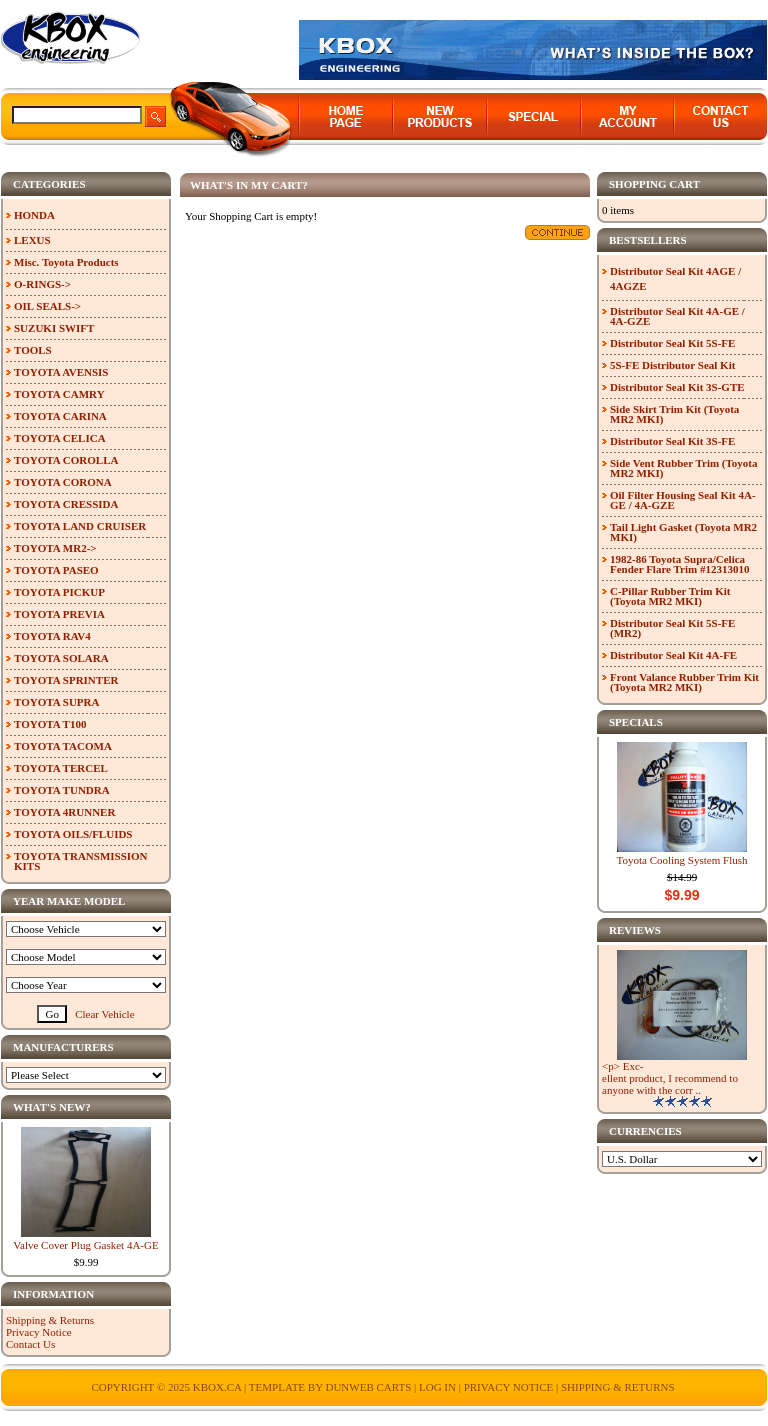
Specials (636, 722)
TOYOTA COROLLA (66, 460)
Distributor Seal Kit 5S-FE (672, 343)
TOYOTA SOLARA (61, 658)
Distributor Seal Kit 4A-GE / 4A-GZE (677, 316)
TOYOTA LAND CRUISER (80, 526)
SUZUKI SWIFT (54, 328)
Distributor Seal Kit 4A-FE (673, 655)
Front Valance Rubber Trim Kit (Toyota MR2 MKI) (684, 682)
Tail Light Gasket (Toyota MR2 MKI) (683, 532)
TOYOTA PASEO (56, 570)
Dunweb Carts (369, 1387)
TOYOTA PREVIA (59, 614)
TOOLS (33, 350)
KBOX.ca (217, 1387)
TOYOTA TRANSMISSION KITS (81, 861)
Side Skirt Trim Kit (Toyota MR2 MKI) (674, 414)
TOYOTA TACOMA (63, 746)
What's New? (52, 1107)
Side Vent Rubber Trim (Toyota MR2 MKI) (684, 468)
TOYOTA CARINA (60, 416)
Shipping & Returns (50, 1320)
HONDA (34, 215)
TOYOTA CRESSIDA (66, 504)
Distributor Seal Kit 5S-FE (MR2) (672, 628)
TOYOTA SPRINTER (66, 680)
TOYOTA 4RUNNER (64, 812)
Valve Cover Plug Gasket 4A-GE (85, 1245)
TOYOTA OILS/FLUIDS (73, 834)
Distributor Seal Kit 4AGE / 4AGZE (675, 278)
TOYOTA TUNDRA (62, 790)
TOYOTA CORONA (63, 482)
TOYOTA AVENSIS (61, 372)
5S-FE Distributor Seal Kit (672, 365)
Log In (437, 1387)
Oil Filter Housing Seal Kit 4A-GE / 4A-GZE (683, 500)
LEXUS (32, 240)
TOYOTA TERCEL (61, 768)
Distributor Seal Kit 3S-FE (672, 441)
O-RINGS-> (42, 284)
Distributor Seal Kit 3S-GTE (677, 387)
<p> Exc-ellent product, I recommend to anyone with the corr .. (670, 1078)
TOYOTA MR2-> (55, 548)
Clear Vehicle (104, 1014)
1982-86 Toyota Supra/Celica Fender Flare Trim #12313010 (679, 564)
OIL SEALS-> (47, 306)
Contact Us (30, 1344)
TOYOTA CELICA (60, 438)
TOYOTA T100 (50, 724)
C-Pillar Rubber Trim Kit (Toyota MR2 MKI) (670, 596)
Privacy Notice (39, 1332)
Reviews (635, 930)
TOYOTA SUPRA (56, 702)
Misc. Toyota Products (66, 262)
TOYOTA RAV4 (52, 636)
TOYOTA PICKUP (59, 592)
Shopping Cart (654, 184)
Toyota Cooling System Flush (682, 860)
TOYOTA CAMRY (59, 394)
